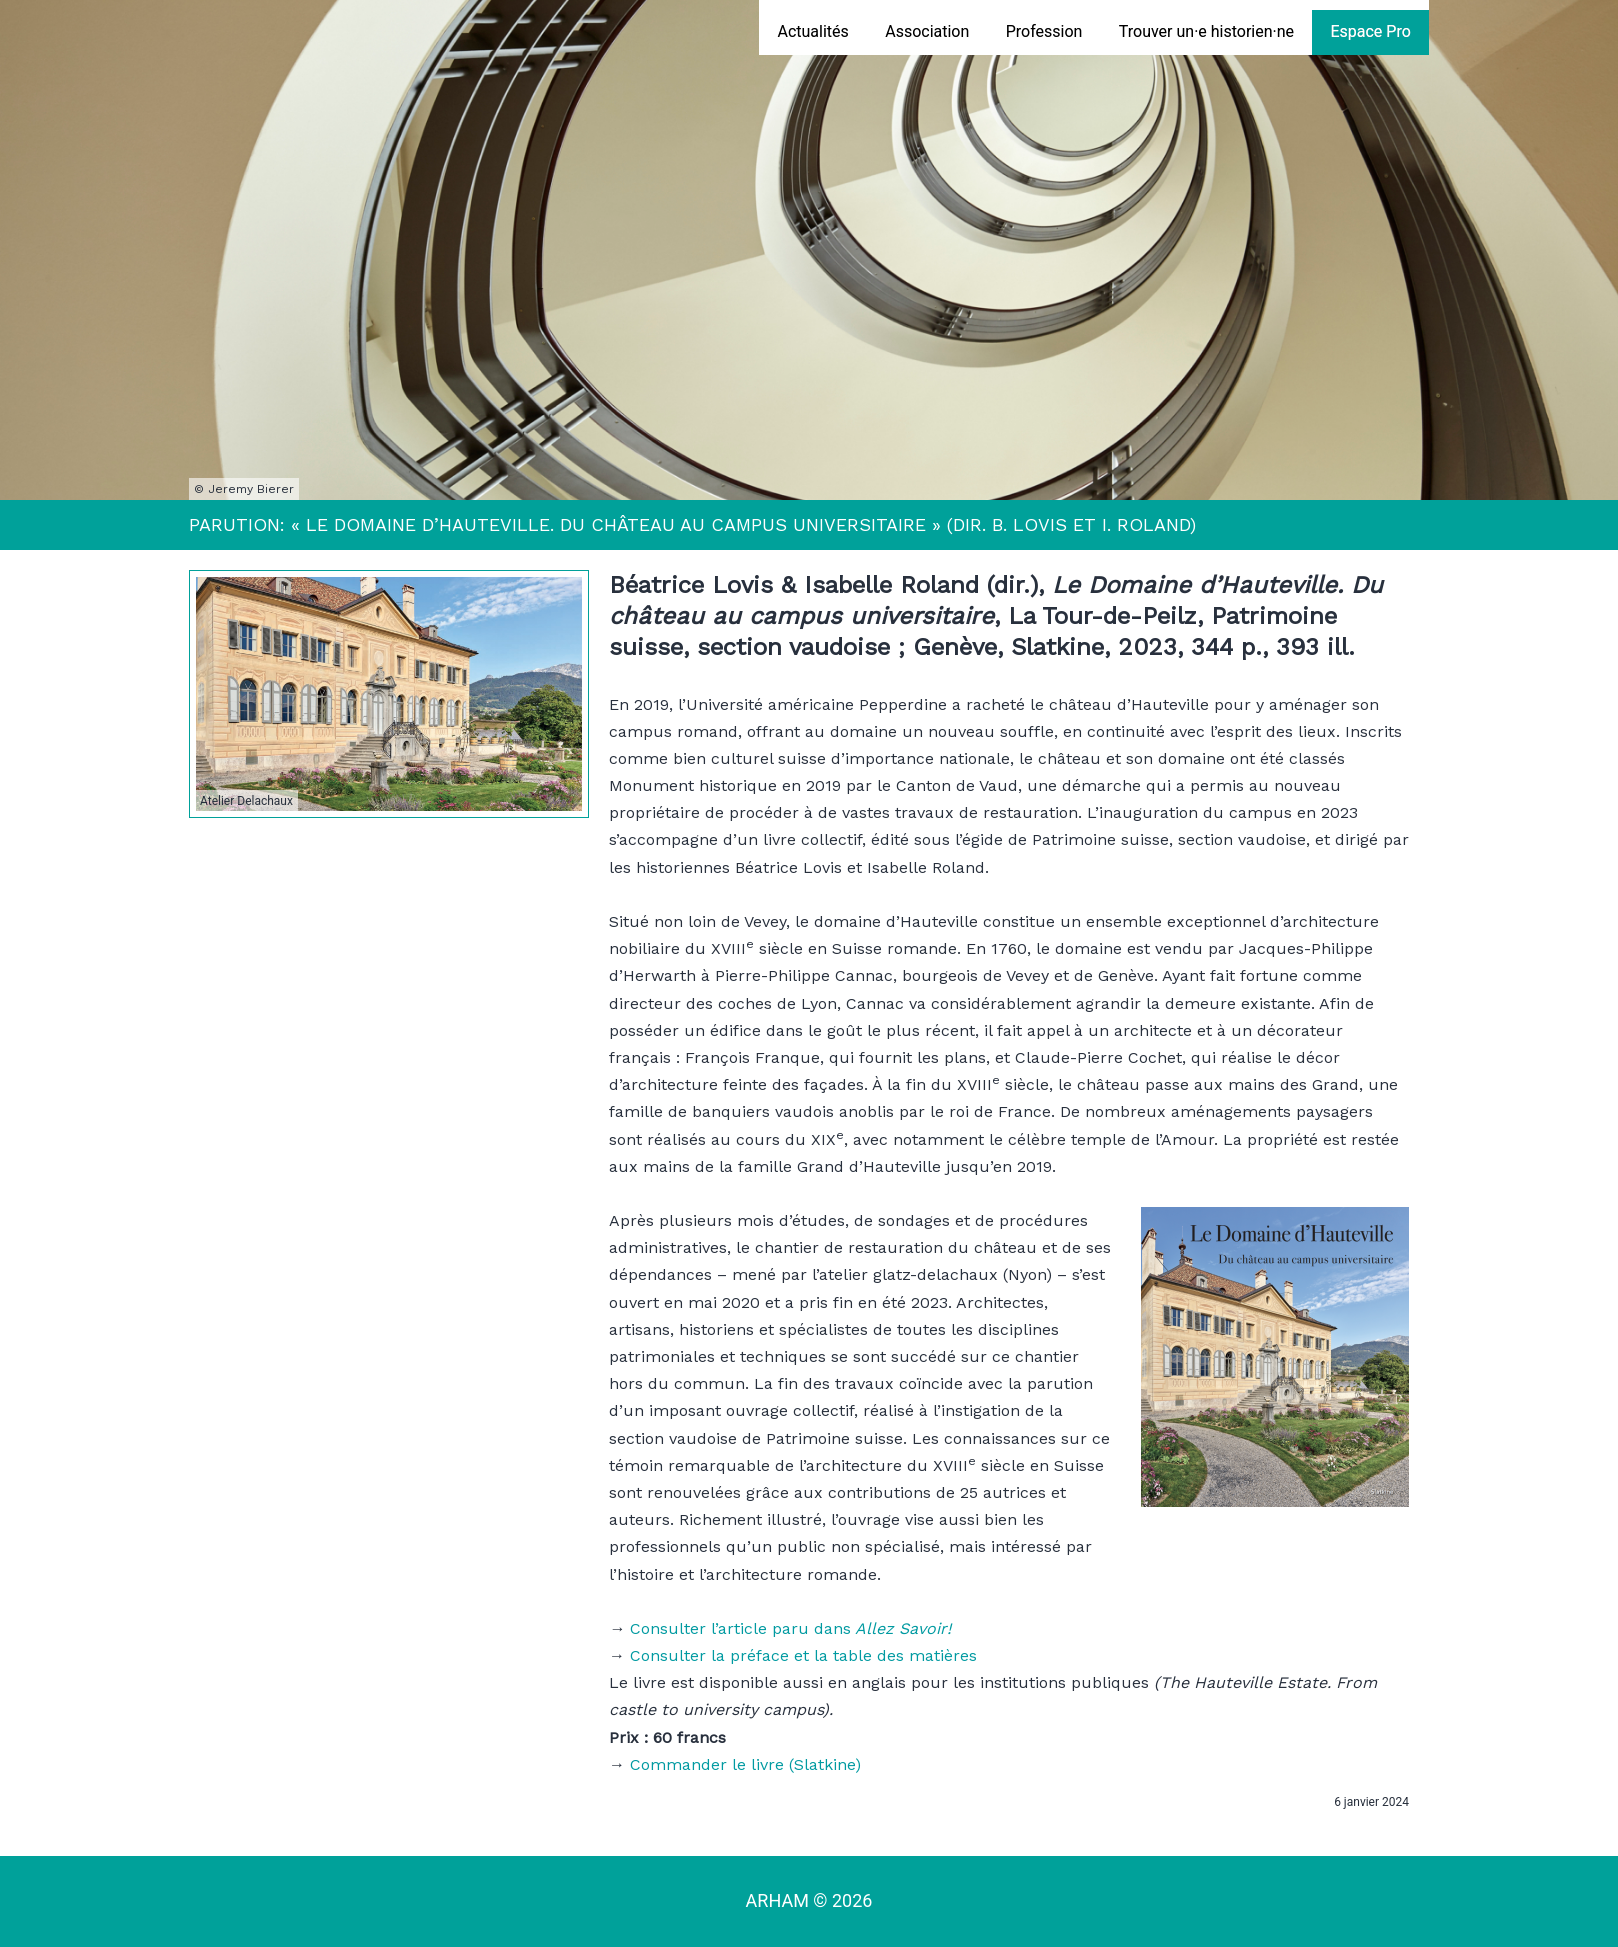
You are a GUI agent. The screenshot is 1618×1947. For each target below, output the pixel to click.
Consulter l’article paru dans (740, 1628)
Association (927, 31)
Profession (1044, 31)
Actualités (812, 31)
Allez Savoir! (901, 1628)
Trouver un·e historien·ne (1206, 31)
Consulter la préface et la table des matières (803, 1655)
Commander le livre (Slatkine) (745, 1764)
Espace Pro (1370, 31)
